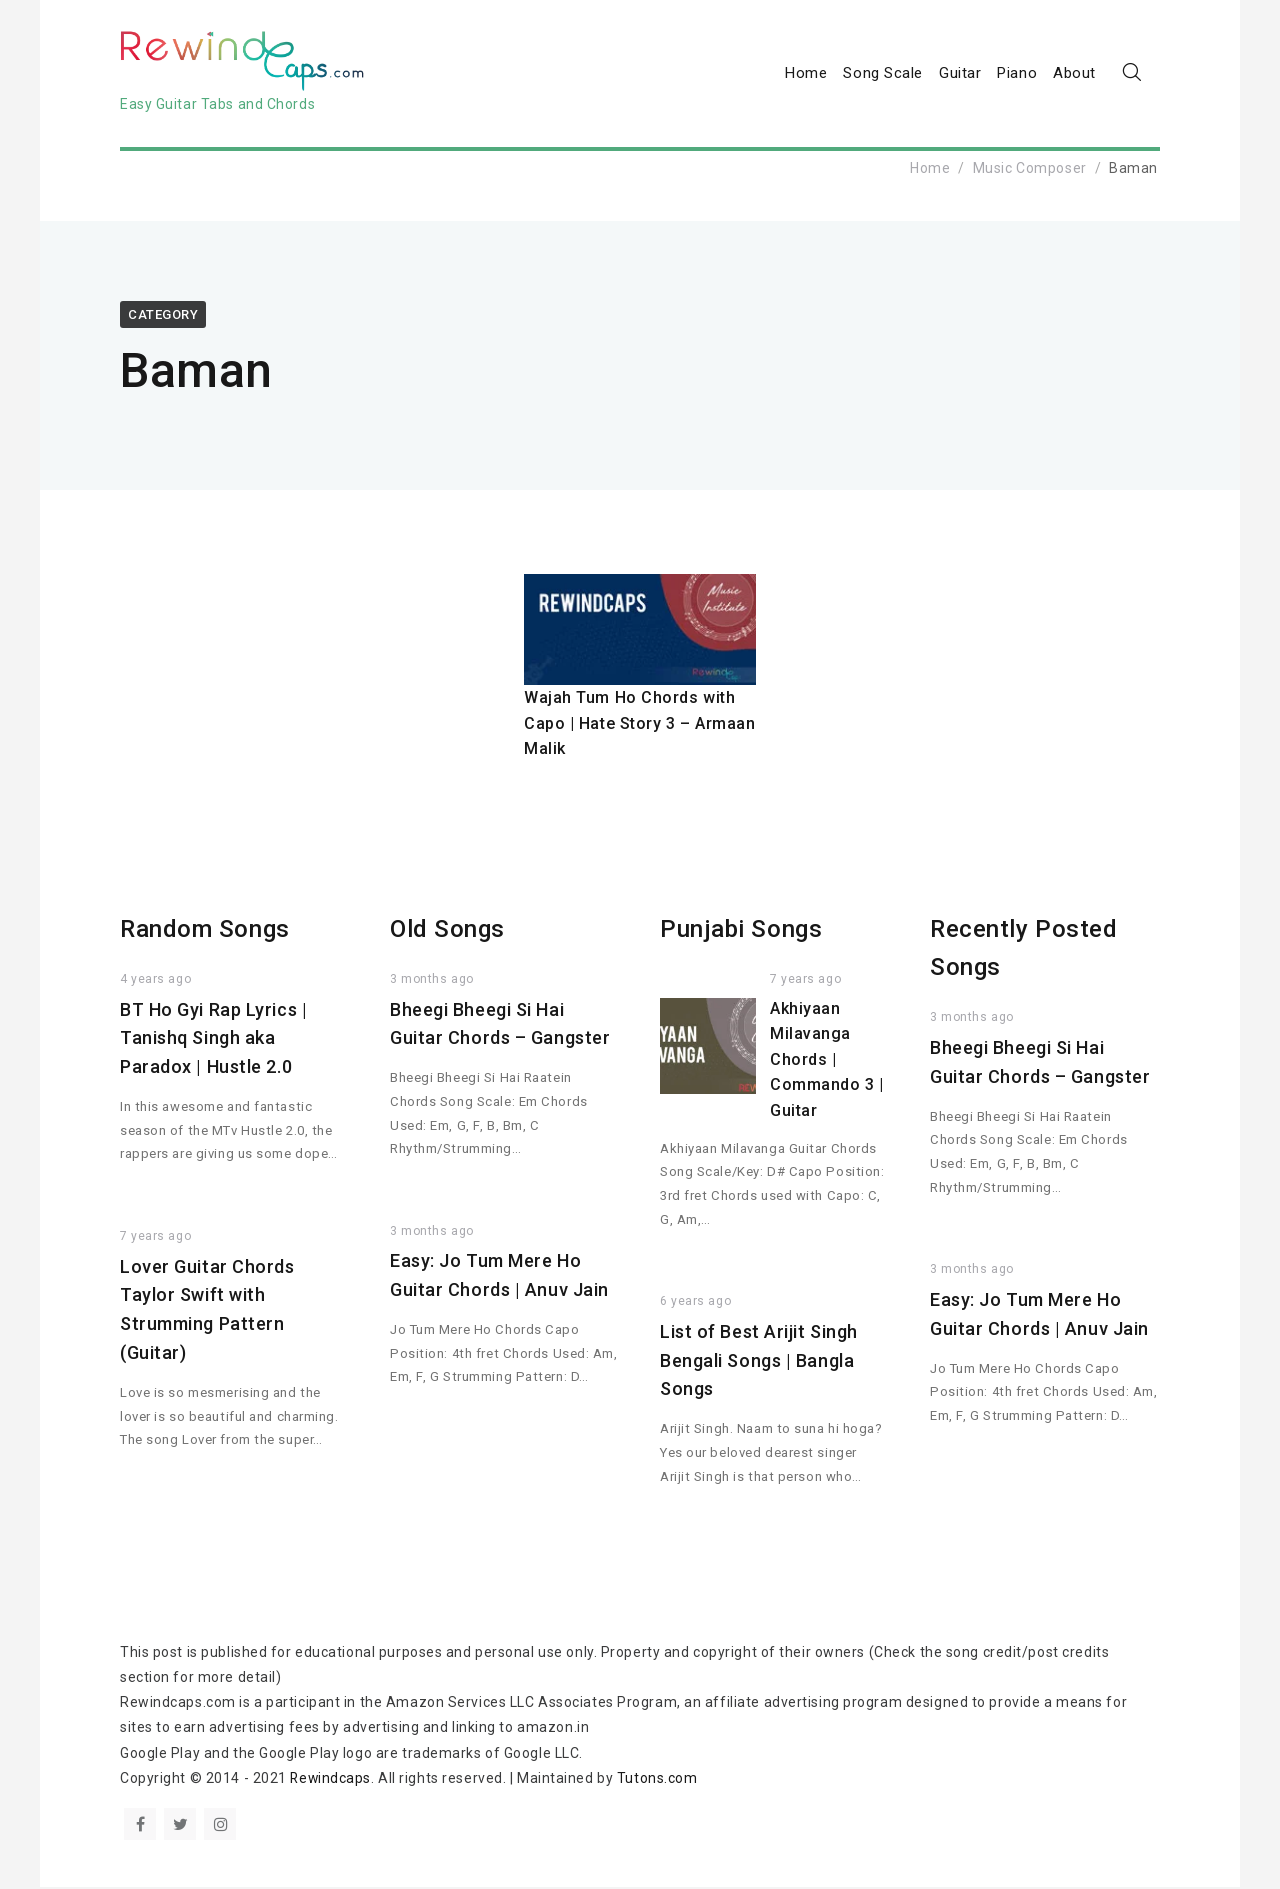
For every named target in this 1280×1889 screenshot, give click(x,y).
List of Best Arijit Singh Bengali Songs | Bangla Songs (759, 1362)
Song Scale (883, 74)
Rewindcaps (331, 1780)
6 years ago (695, 1303)
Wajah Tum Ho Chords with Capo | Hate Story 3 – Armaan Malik (640, 725)
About (1074, 74)
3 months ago (432, 981)
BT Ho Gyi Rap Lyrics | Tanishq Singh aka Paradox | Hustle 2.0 (213, 1040)
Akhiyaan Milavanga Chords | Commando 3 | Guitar (827, 1061)
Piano (1017, 74)
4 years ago (155, 981)
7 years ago (155, 1238)
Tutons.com (659, 1780)
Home (806, 74)
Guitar (960, 74)
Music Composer (1030, 170)
